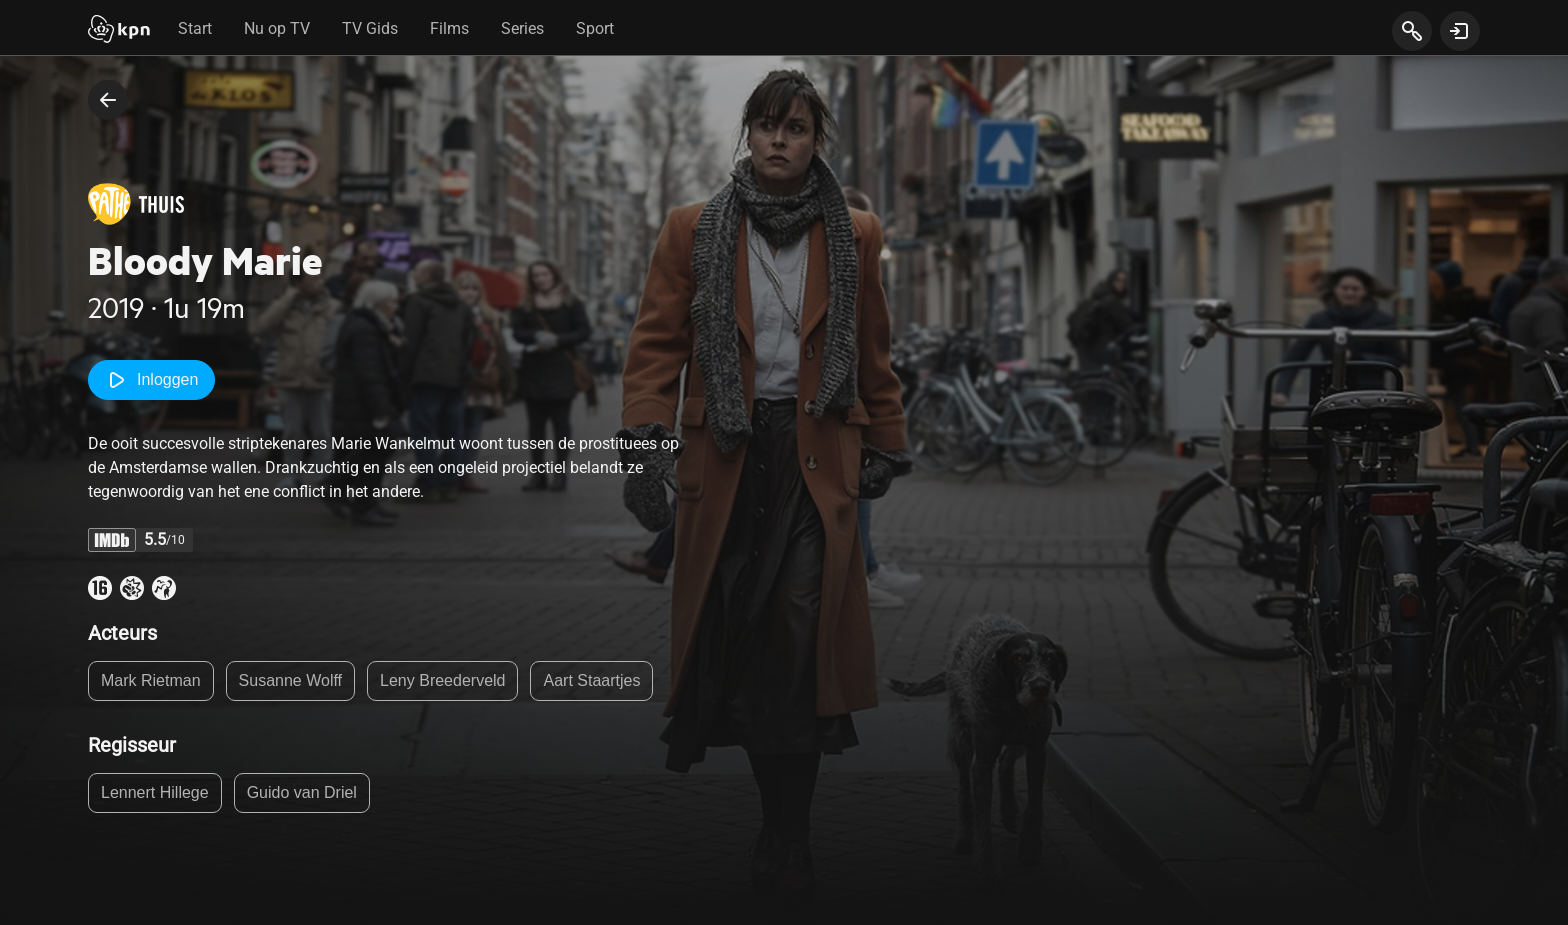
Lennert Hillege (155, 792)
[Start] (119, 31)
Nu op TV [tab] (277, 28)
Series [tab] (522, 28)
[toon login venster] (1460, 31)
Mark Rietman (151, 680)
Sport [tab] (595, 28)
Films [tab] (449, 28)
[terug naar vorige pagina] (108, 100)
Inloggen (151, 380)
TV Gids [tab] (370, 28)
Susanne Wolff (290, 680)
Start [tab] (195, 28)
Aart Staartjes (591, 680)
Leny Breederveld (442, 680)
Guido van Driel (302, 792)
